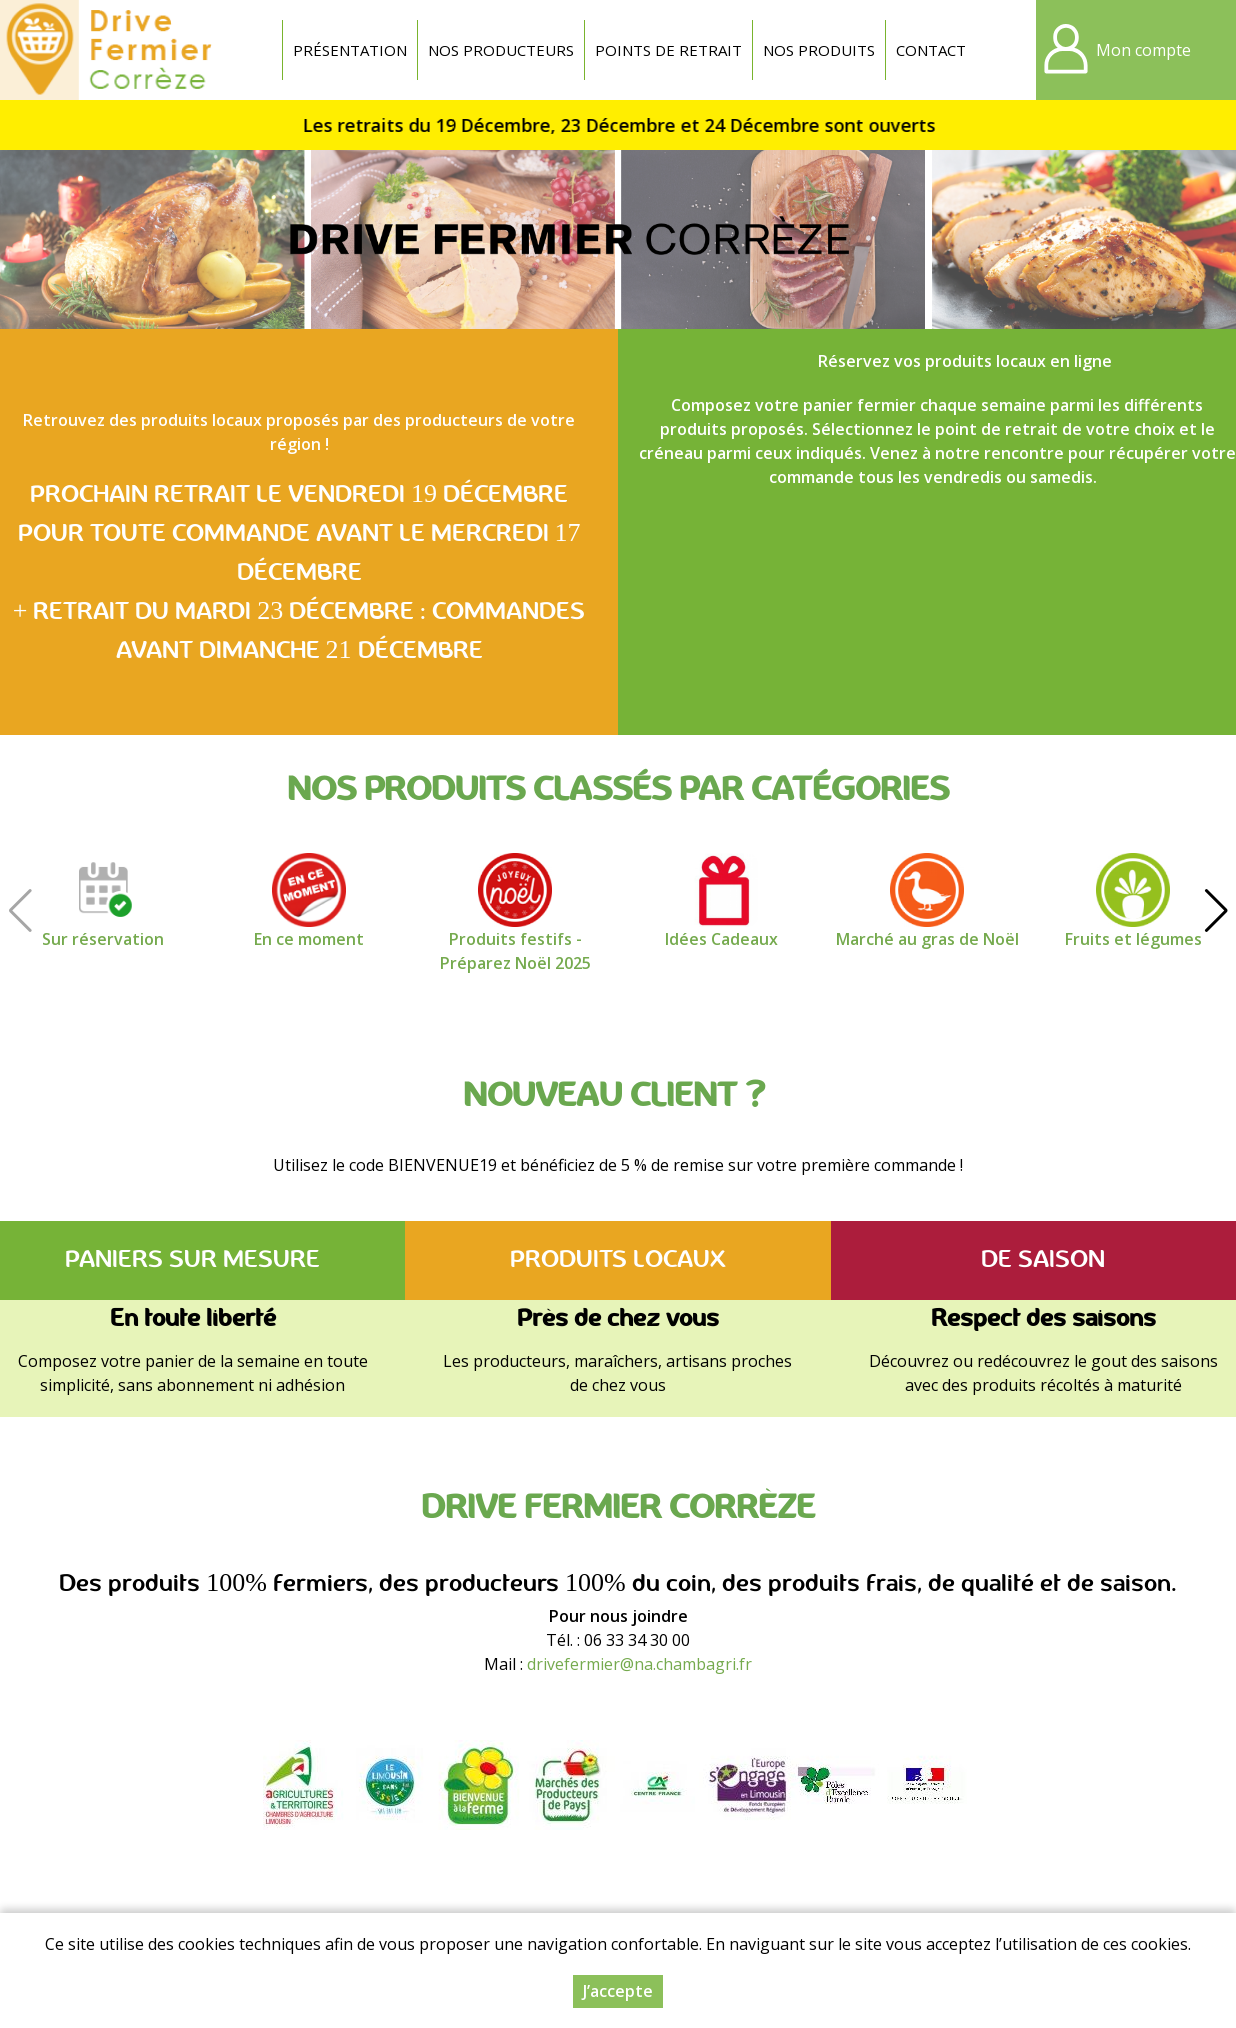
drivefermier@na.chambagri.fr (639, 1664)
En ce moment (309, 939)
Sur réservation (103, 939)
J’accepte (618, 1991)
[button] (1216, 911)
